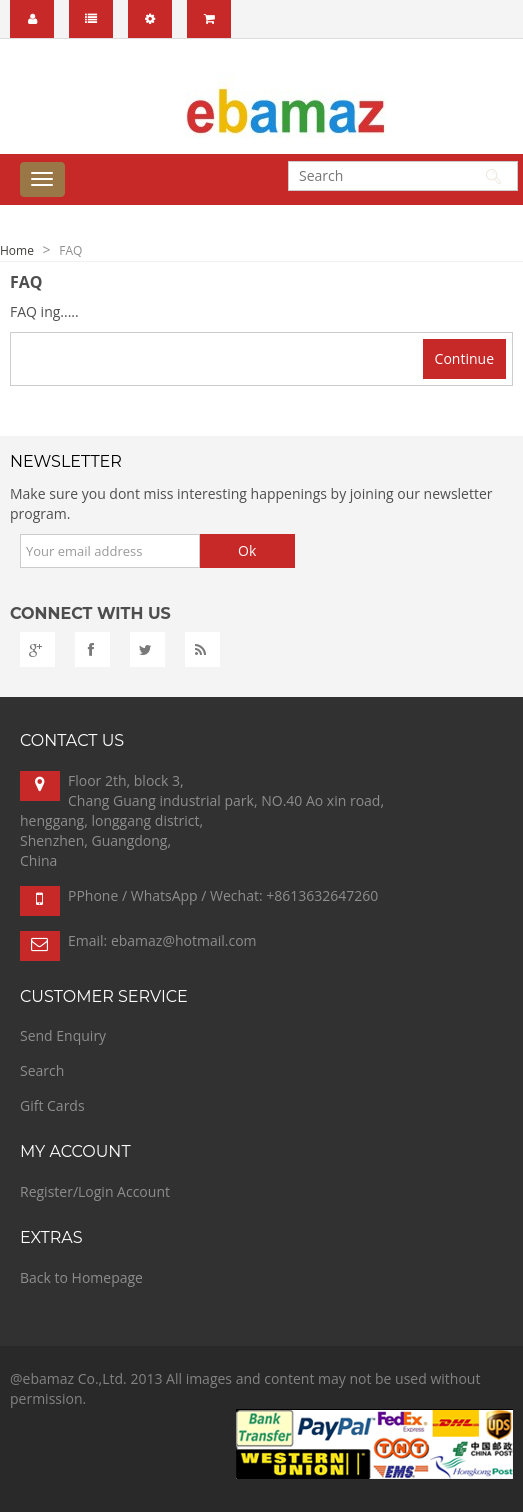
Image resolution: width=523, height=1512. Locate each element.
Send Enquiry (63, 1035)
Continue (464, 358)
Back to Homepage (81, 1277)
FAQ (70, 250)
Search (42, 1070)
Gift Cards (52, 1105)
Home (17, 250)
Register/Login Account (95, 1191)
